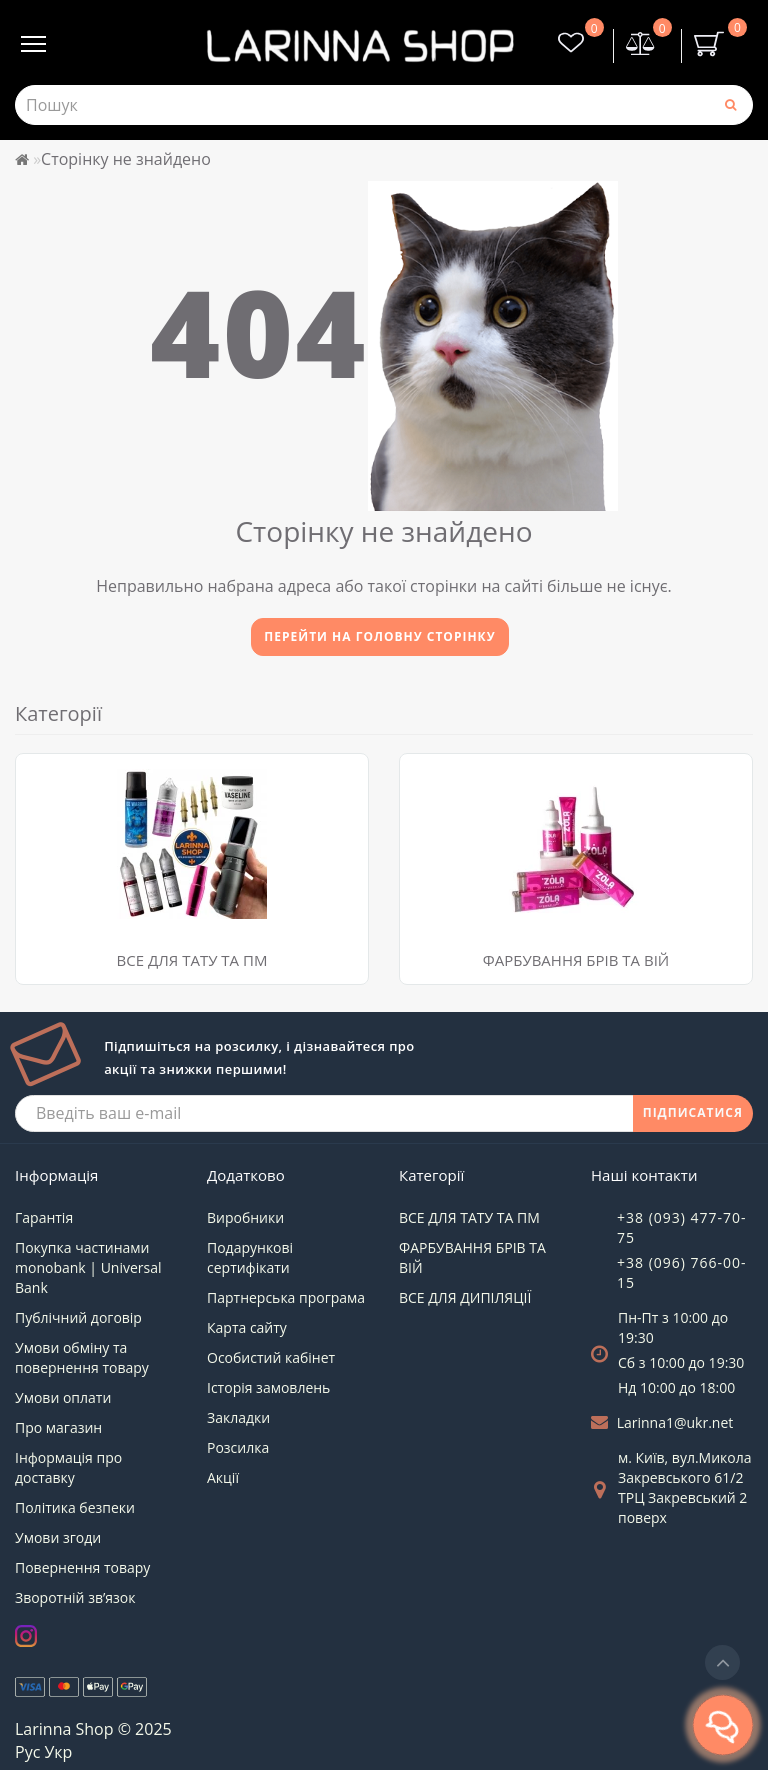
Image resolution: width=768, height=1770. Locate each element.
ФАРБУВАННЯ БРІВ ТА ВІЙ (576, 960)
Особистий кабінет (271, 1357)
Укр (58, 1752)
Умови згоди (58, 1537)
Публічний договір (78, 1317)
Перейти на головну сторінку (379, 636)
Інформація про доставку (68, 1467)
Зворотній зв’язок (75, 1597)
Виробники (245, 1217)
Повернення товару (82, 1567)
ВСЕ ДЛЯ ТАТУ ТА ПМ (192, 960)
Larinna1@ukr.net (675, 1422)
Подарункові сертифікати (250, 1257)
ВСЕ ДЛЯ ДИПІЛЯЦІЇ (465, 1297)
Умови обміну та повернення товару (82, 1357)
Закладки (238, 1417)
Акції (223, 1477)
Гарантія (44, 1217)
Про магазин (58, 1427)
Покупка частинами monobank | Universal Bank (88, 1267)
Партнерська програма (286, 1297)
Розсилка (238, 1447)
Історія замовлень (268, 1387)
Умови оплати (63, 1397)
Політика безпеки (75, 1507)
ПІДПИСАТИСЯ (693, 1112)
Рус (27, 1752)
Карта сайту (247, 1327)
